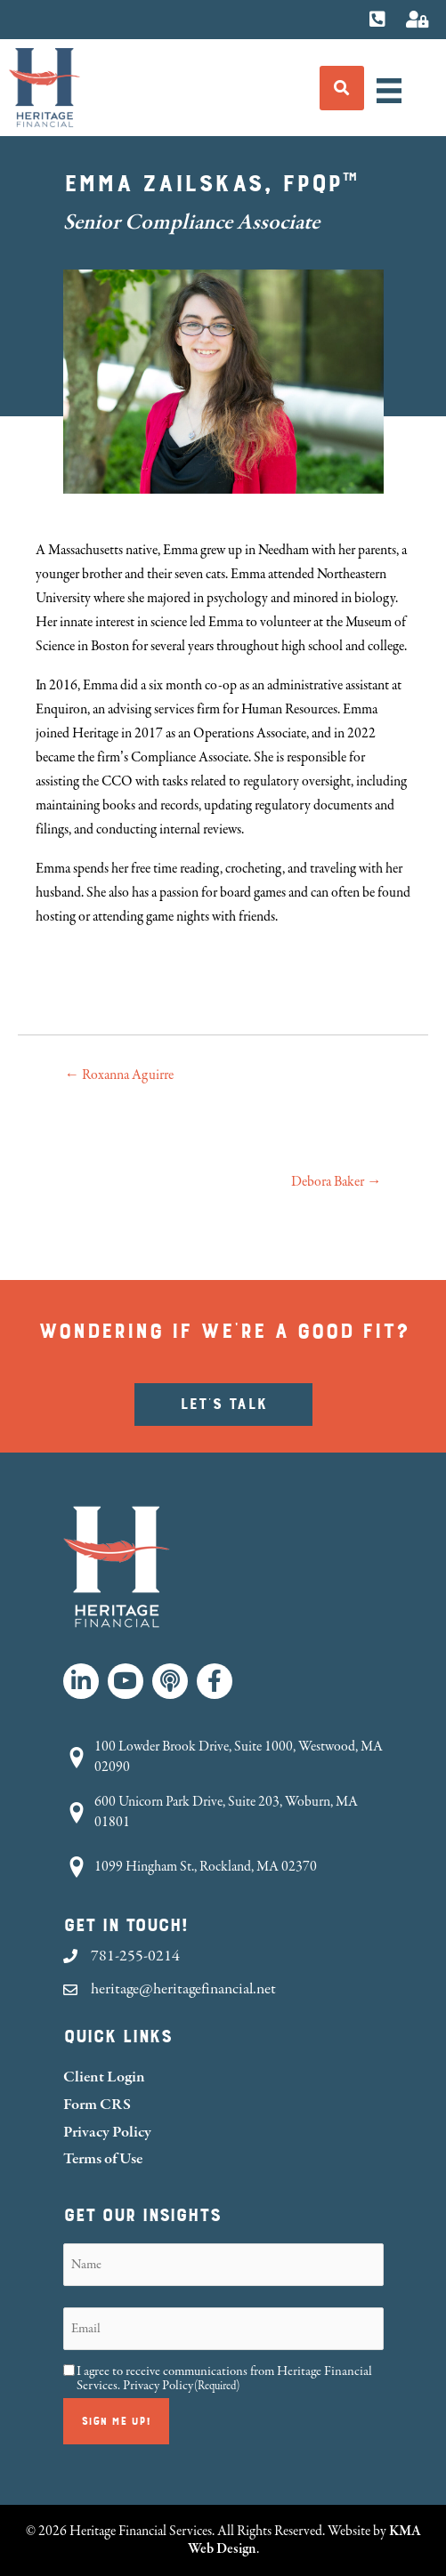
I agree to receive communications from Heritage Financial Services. (224, 2378)
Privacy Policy (107, 2131)
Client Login (104, 2076)
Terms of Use (102, 2158)
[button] (81, 1681)
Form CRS (97, 2104)
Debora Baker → (336, 1181)
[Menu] (389, 91)
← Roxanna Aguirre (119, 1075)
